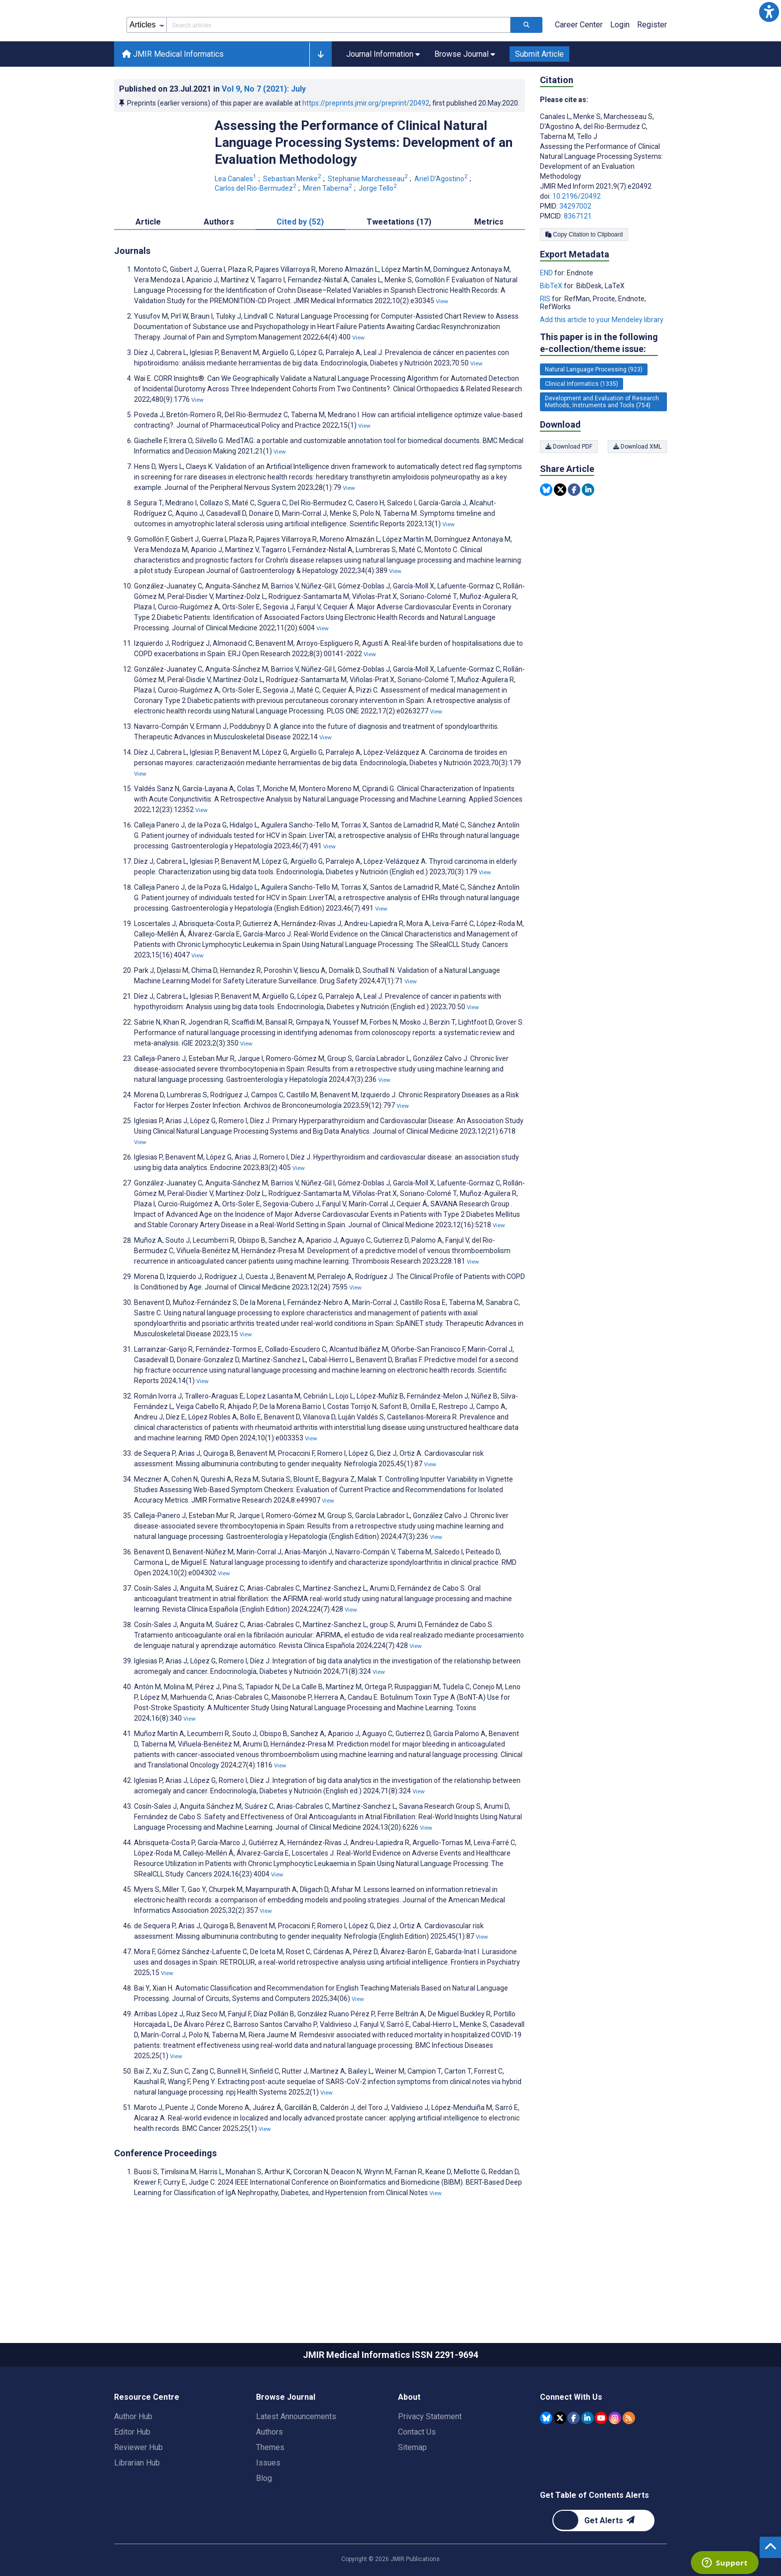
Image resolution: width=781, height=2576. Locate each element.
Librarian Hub (137, 2507)
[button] (769, 12)
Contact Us (417, 2476)
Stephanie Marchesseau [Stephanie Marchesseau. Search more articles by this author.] (368, 224)
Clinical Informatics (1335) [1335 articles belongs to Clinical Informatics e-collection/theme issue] (581, 428)
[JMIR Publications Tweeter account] (560, 2463)
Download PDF (568, 491)
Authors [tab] (219, 266)
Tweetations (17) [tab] (399, 266)
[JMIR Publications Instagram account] (615, 2463)
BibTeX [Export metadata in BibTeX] (552, 331)
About (409, 2442)
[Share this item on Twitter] (560, 534)
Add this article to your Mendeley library (601, 364)
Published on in (212, 133)
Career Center (579, 69)
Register (652, 69)
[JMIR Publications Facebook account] (573, 2463)
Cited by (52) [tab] (300, 266)
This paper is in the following (599, 388)
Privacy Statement (430, 2461)
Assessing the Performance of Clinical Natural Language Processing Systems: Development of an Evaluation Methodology (364, 187)
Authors (269, 2476)
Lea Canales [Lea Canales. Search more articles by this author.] (236, 224)
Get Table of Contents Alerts (594, 2540)
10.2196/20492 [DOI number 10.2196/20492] (576, 241)
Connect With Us (571, 2442)
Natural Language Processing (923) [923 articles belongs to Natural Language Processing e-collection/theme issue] (594, 414)
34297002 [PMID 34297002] (575, 251)
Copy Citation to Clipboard (584, 279)
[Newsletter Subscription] (603, 2565)
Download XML (637, 491)
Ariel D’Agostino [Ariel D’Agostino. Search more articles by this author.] (441, 224)
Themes (270, 2492)
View (442, 346)
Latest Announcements (296, 2461)
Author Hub (133, 2461)
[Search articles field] (338, 70)
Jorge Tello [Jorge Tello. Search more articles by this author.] (378, 233)
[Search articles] (526, 70)
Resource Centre (146, 2442)
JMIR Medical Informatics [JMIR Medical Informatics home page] (173, 99)
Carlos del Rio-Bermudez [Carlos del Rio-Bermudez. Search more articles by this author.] (256, 233)
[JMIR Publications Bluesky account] (546, 2463)
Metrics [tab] (489, 266)
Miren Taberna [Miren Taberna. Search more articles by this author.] (328, 233)
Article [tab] (148, 266)
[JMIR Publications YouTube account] (601, 2463)
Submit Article (539, 99)
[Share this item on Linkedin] (588, 534)
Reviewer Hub (138, 2492)
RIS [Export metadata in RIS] (546, 344)
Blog (264, 2523)
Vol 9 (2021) (264, 133)
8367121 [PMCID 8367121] (578, 261)
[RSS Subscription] (629, 2463)
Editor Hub (132, 2476)
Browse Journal (285, 2442)
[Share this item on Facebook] (574, 534)
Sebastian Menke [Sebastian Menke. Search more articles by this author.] (293, 224)
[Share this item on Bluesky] (546, 534)
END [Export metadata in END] (547, 318)
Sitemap (412, 2492)
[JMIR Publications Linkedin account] (587, 2463)
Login (620, 69)
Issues (268, 2507)
